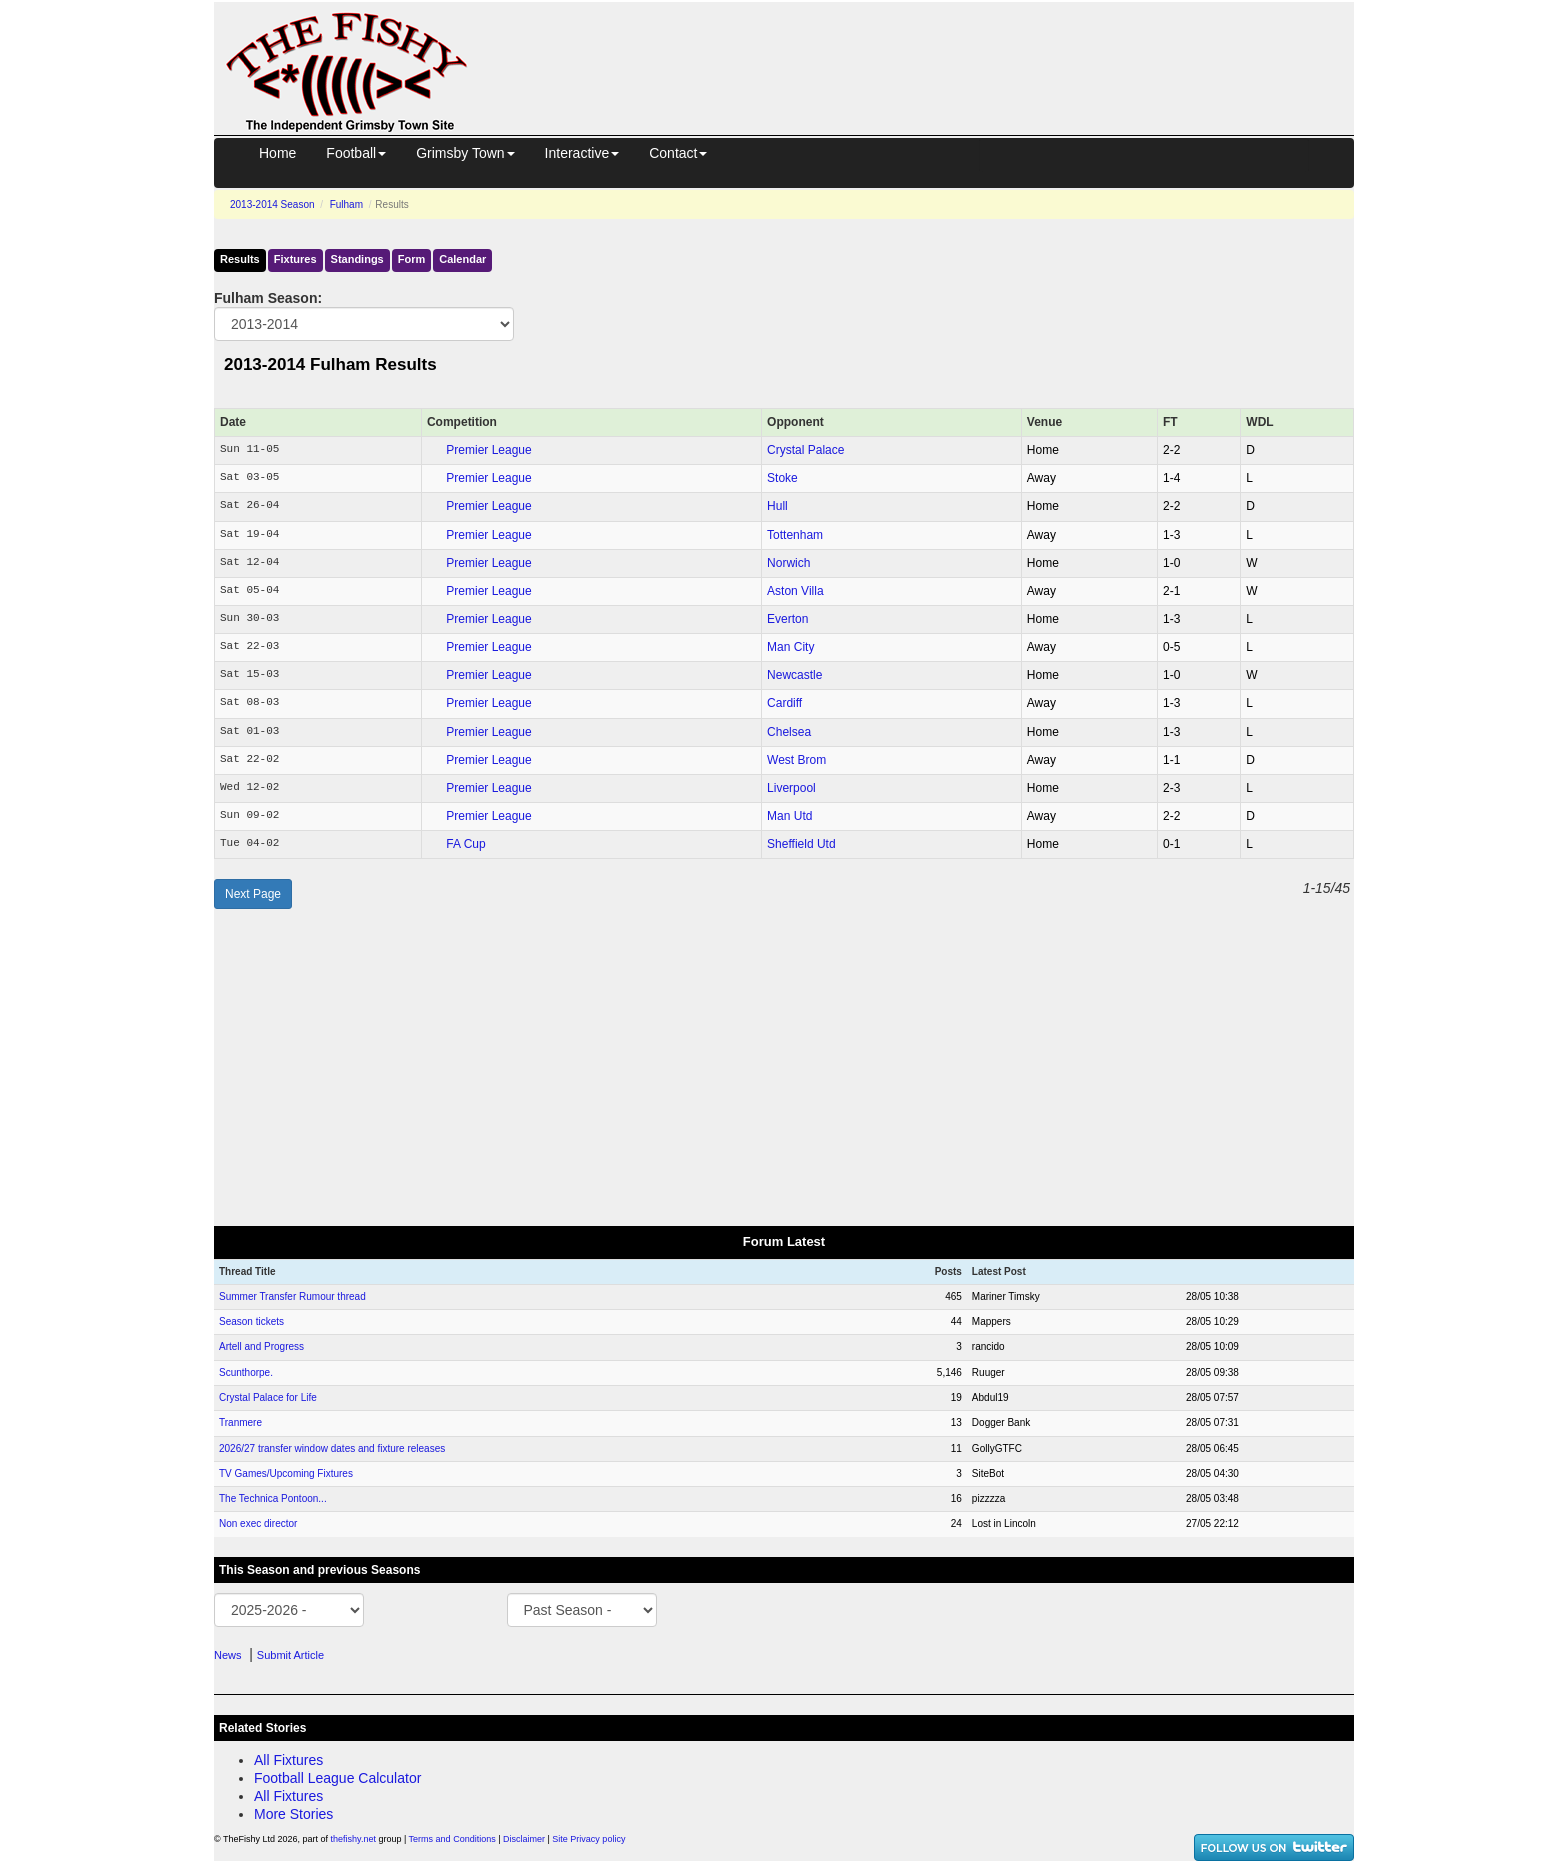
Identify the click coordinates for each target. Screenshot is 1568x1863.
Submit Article (290, 1655)
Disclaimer (524, 1839)
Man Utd (789, 816)
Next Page (253, 894)
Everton (787, 619)
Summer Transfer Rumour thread (292, 1296)
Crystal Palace (805, 450)
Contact (678, 153)
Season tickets (251, 1321)
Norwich (788, 563)
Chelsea (789, 732)
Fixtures (295, 259)
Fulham (346, 204)
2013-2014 (272, 204)
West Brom (796, 760)
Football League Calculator (337, 1778)
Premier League (488, 450)
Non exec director (258, 1523)
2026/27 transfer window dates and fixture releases (332, 1448)
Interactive (582, 153)
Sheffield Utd (801, 844)
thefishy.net (353, 1839)
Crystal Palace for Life (268, 1397)
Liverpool (791, 788)
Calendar (462, 259)
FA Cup (465, 844)
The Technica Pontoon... (273, 1498)
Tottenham (795, 535)
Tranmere (240, 1422)
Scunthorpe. (246, 1372)
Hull (777, 506)
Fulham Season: (268, 298)
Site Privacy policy (588, 1839)
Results (240, 259)
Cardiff (784, 703)
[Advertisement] (929, 48)
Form (412, 259)
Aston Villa (795, 591)
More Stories (293, 1814)
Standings (357, 259)
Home (277, 153)
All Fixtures (288, 1760)
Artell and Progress (261, 1346)
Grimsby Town (465, 153)
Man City (790, 647)
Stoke (782, 478)
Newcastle (794, 675)
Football (356, 153)
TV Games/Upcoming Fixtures (286, 1473)
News (228, 1655)
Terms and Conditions (452, 1839)
